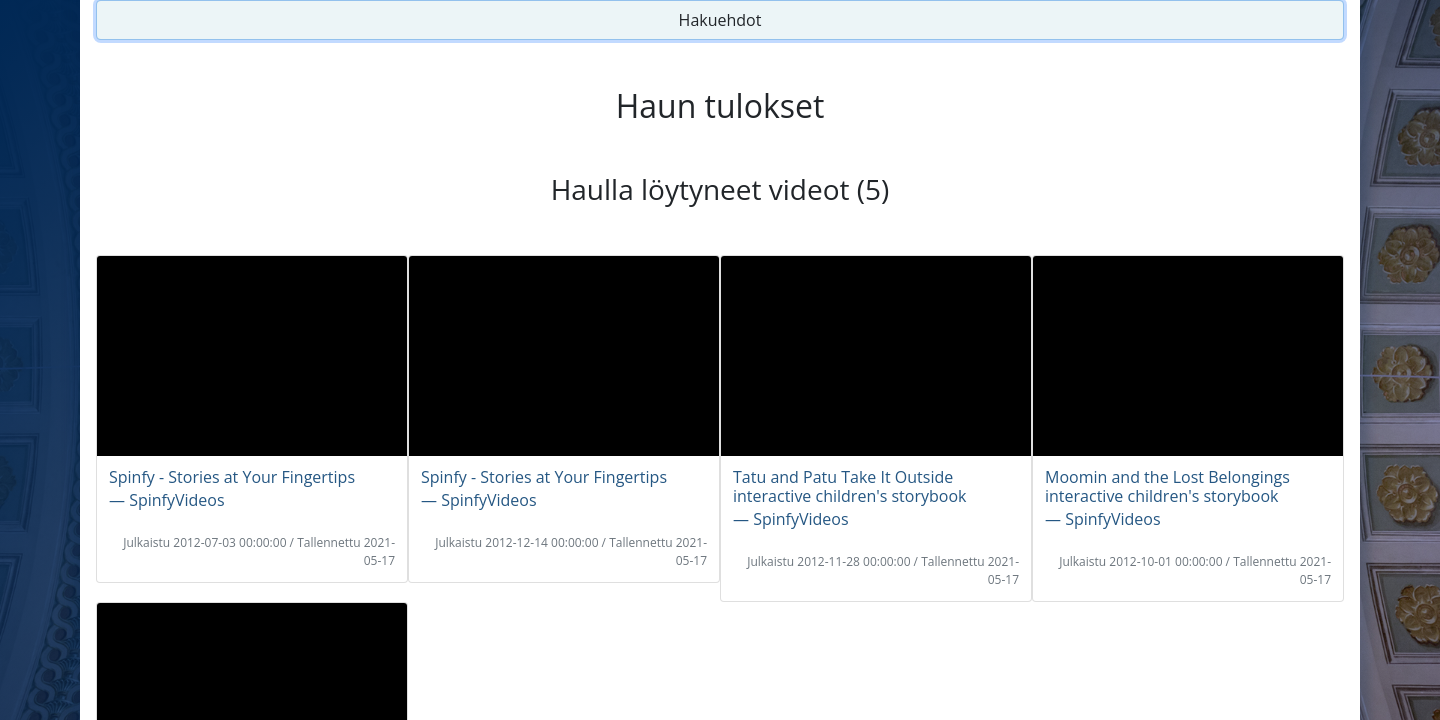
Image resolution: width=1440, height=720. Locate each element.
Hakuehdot (720, 20)
